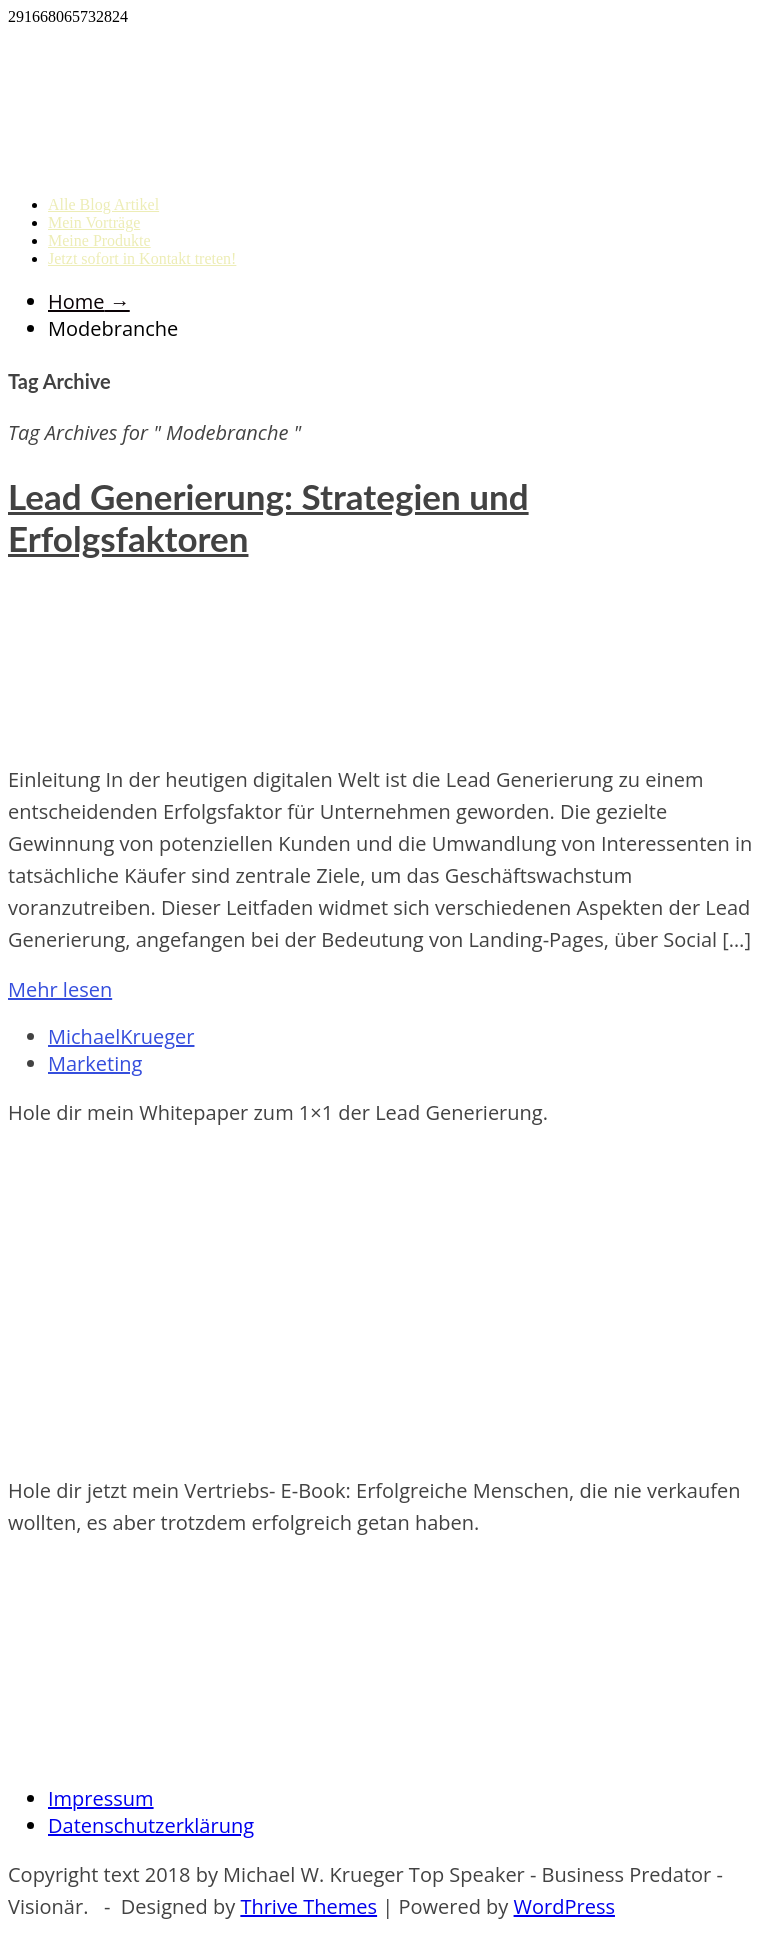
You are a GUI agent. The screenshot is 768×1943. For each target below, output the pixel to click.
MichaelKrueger (121, 1036)
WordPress (564, 1906)
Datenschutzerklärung (151, 1825)
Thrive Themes (308, 1906)
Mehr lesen (60, 989)
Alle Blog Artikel (103, 204)
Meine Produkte (99, 240)
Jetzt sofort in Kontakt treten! (142, 258)
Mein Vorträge (94, 222)
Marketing (95, 1063)
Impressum (101, 1798)
